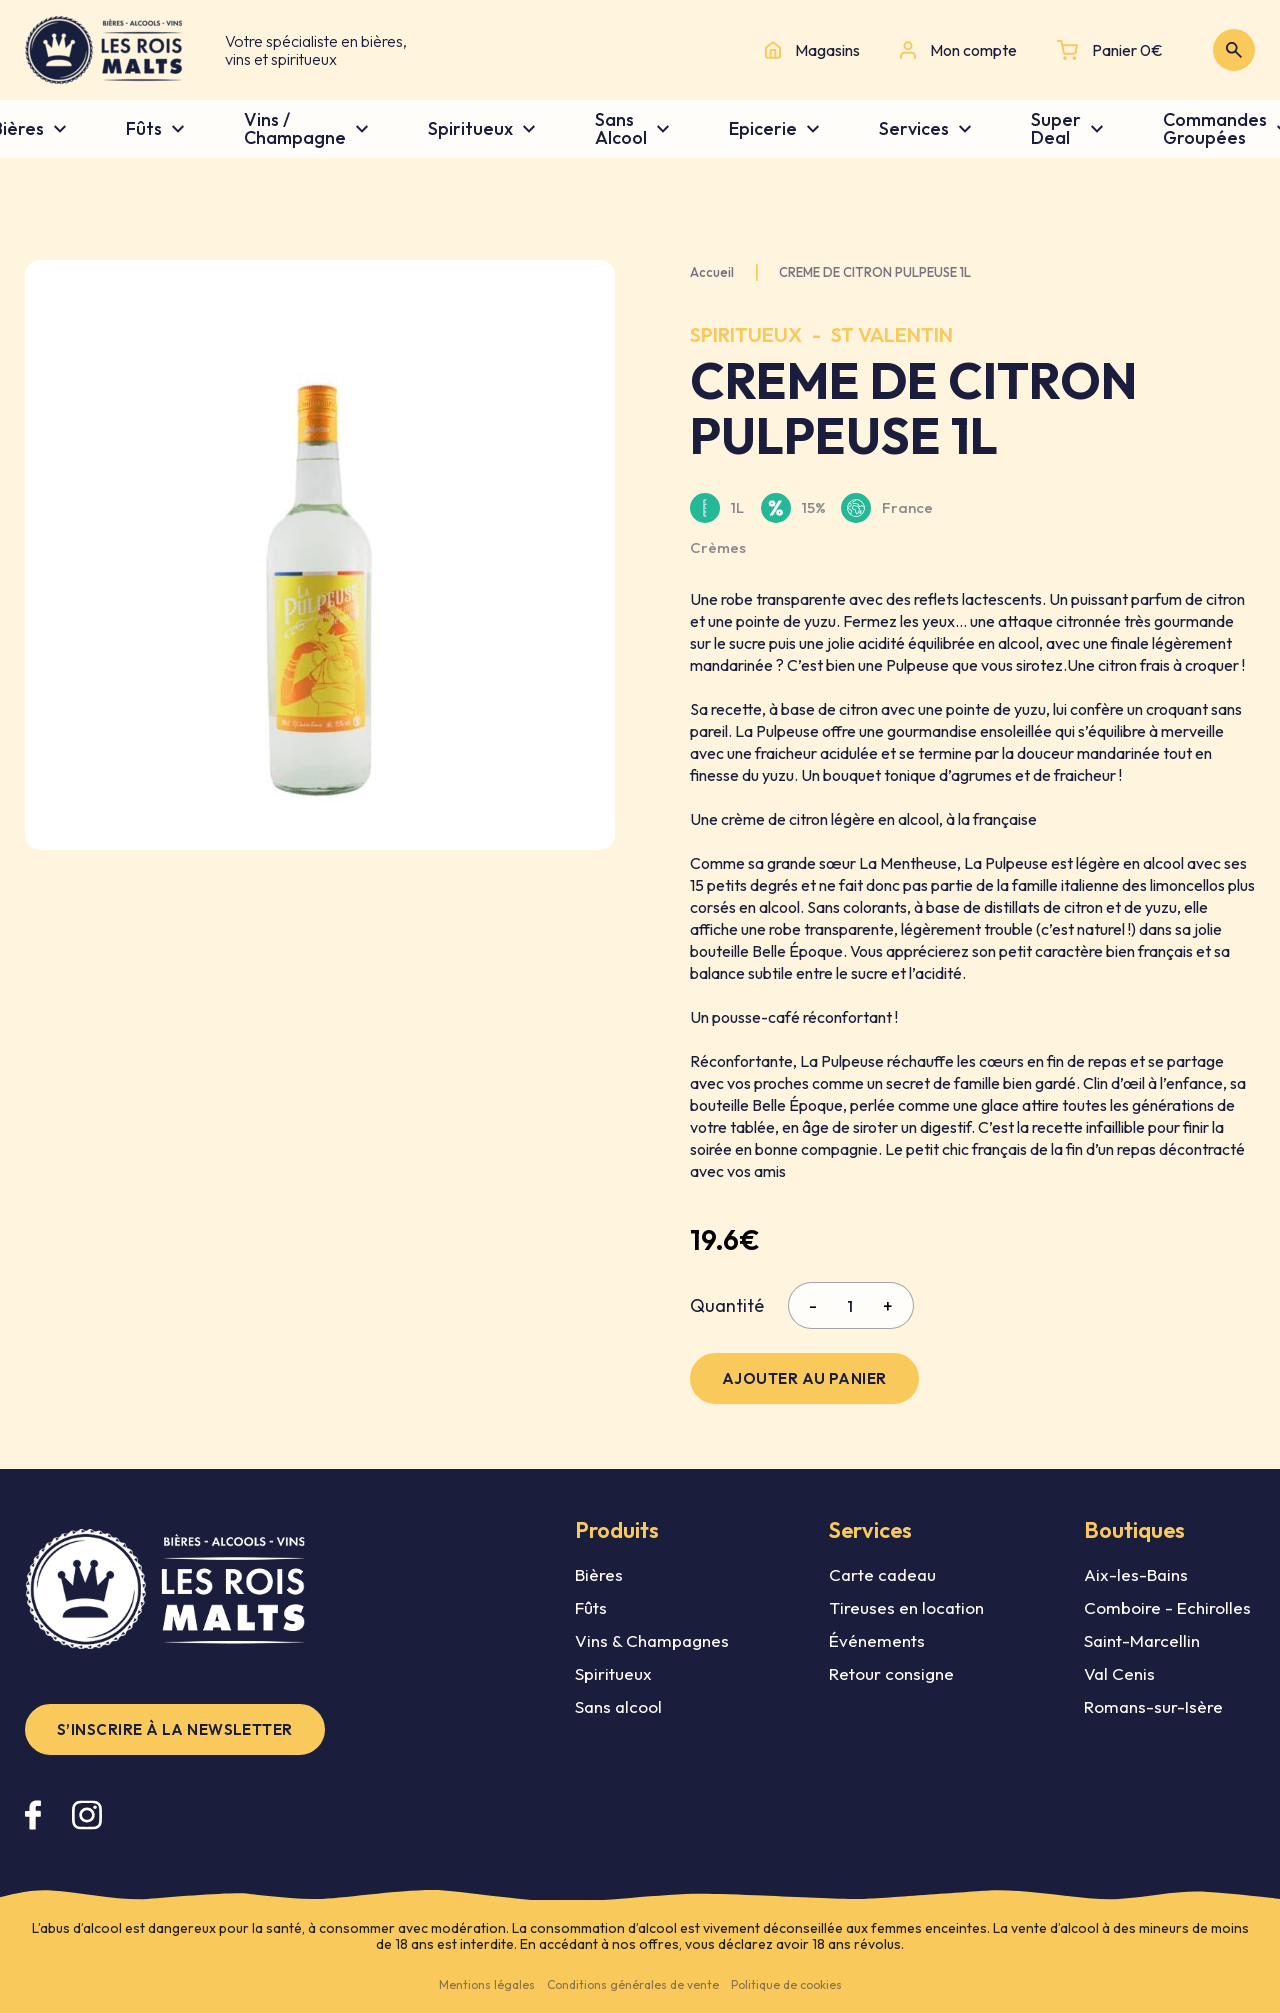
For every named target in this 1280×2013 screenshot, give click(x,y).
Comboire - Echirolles (1167, 1607)
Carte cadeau (882, 1574)
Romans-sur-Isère (1153, 1706)
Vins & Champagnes (652, 1640)
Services (914, 129)
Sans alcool (618, 1706)
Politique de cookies (786, 1984)
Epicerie (763, 129)
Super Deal (1056, 129)
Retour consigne (891, 1673)
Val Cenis (1119, 1673)
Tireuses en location (906, 1607)
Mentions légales (487, 1984)
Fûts (144, 129)
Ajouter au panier (804, 1378)
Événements (877, 1640)
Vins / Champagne (295, 129)
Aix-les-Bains (1136, 1574)
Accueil (712, 272)
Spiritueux (470, 129)
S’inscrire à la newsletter (175, 1729)
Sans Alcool (621, 129)
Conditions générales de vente (633, 1984)
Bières (599, 1574)
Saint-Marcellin (1142, 1640)
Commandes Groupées (1215, 129)
